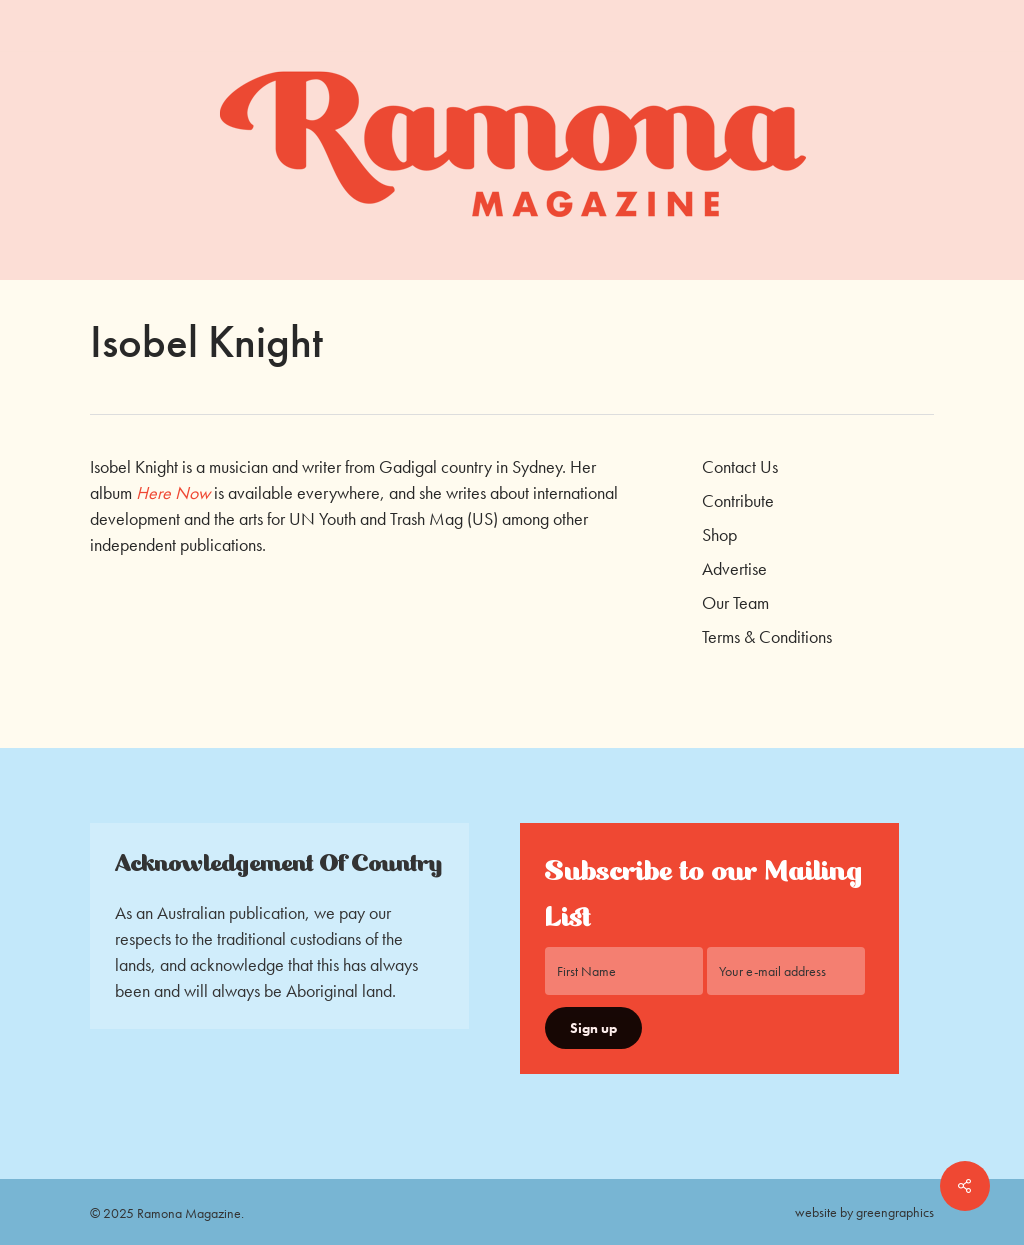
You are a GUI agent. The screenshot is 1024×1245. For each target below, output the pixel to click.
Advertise (734, 568)
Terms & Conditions (767, 636)
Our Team (735, 602)
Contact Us (740, 466)
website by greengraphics (864, 1212)
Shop (719, 534)
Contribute (738, 500)
